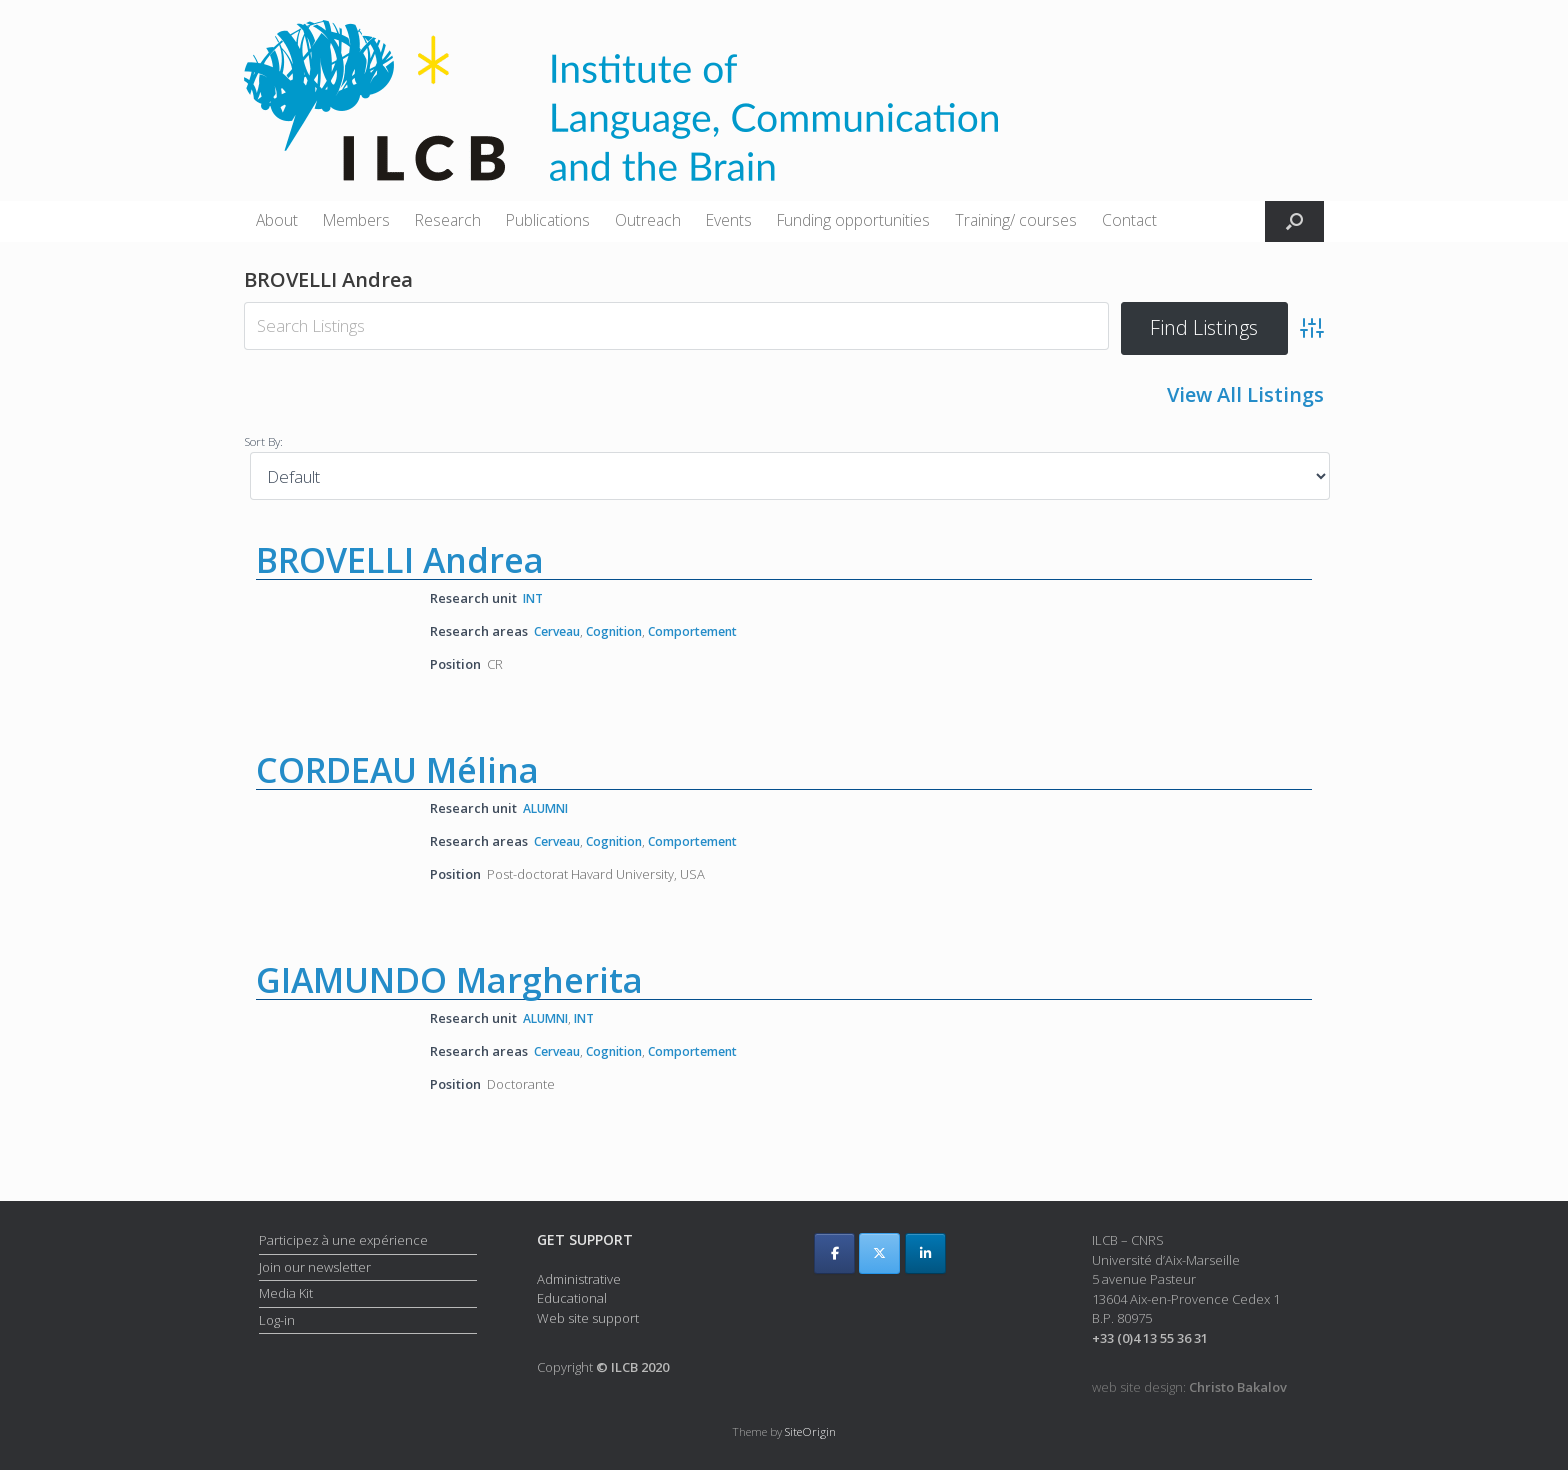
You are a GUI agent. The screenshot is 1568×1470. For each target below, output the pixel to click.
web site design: (1189, 1388)
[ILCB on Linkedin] (925, 1253)
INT (534, 596)
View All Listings (1245, 394)
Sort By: (263, 439)
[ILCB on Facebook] (834, 1253)
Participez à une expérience (343, 1241)
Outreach (648, 220)
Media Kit (286, 1294)
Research (448, 220)
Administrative (579, 1279)
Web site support (588, 1318)
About (277, 220)
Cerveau (560, 629)
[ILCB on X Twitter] (879, 1253)
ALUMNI (549, 807)
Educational (572, 1298)
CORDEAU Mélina (397, 769)
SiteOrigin (810, 1431)
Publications (548, 220)
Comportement (709, 629)
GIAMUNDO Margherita (449, 980)
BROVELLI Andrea (400, 558)
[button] (1294, 221)
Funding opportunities (853, 220)
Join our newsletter (315, 1267)
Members (356, 220)
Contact (1129, 220)
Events (729, 220)
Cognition (624, 629)
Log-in (277, 1320)
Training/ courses (1016, 220)
